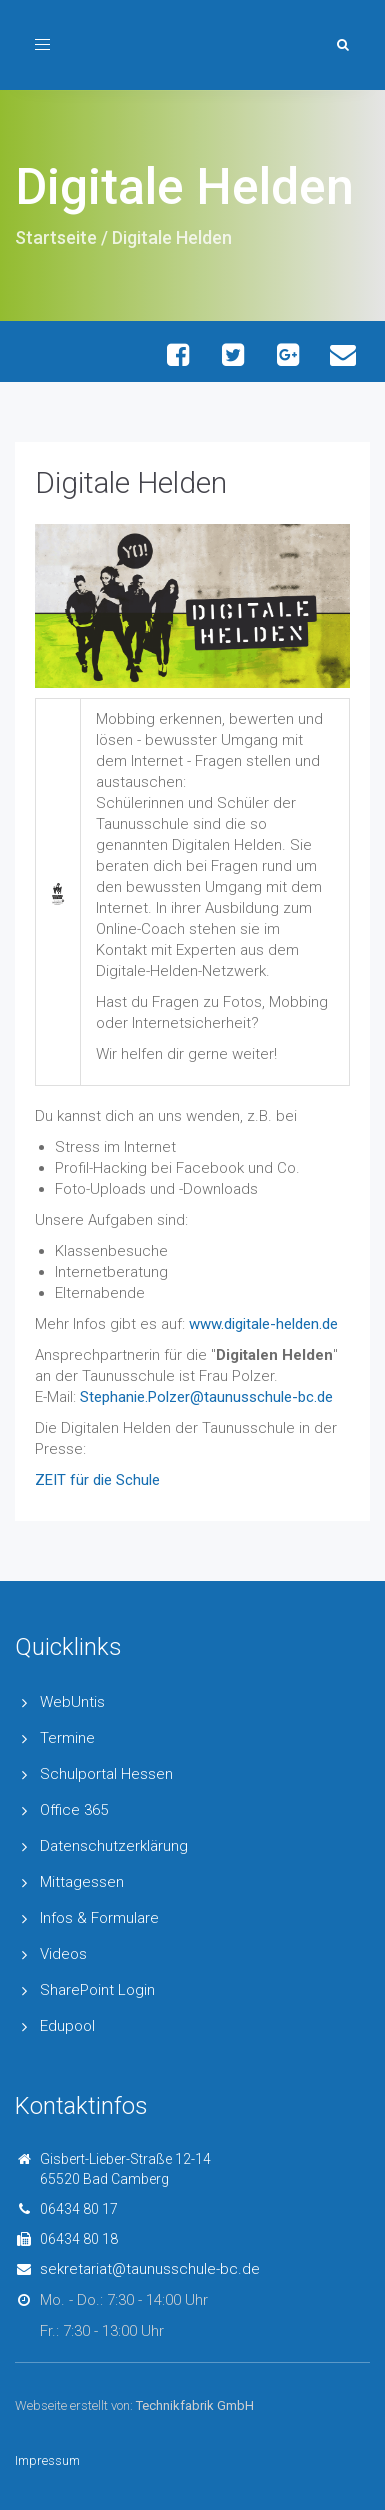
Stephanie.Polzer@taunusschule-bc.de (206, 1397)
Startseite (56, 237)
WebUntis (72, 1702)
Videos (63, 1954)
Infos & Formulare (99, 1918)
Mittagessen (82, 1882)
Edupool (67, 2026)
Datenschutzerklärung (114, 1846)
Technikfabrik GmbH (195, 2405)
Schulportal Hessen (106, 1774)
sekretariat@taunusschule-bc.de (150, 2269)
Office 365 (74, 1810)
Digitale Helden (131, 482)
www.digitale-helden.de (263, 1324)
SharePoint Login (97, 1990)
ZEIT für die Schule (97, 1480)
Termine (67, 1738)
